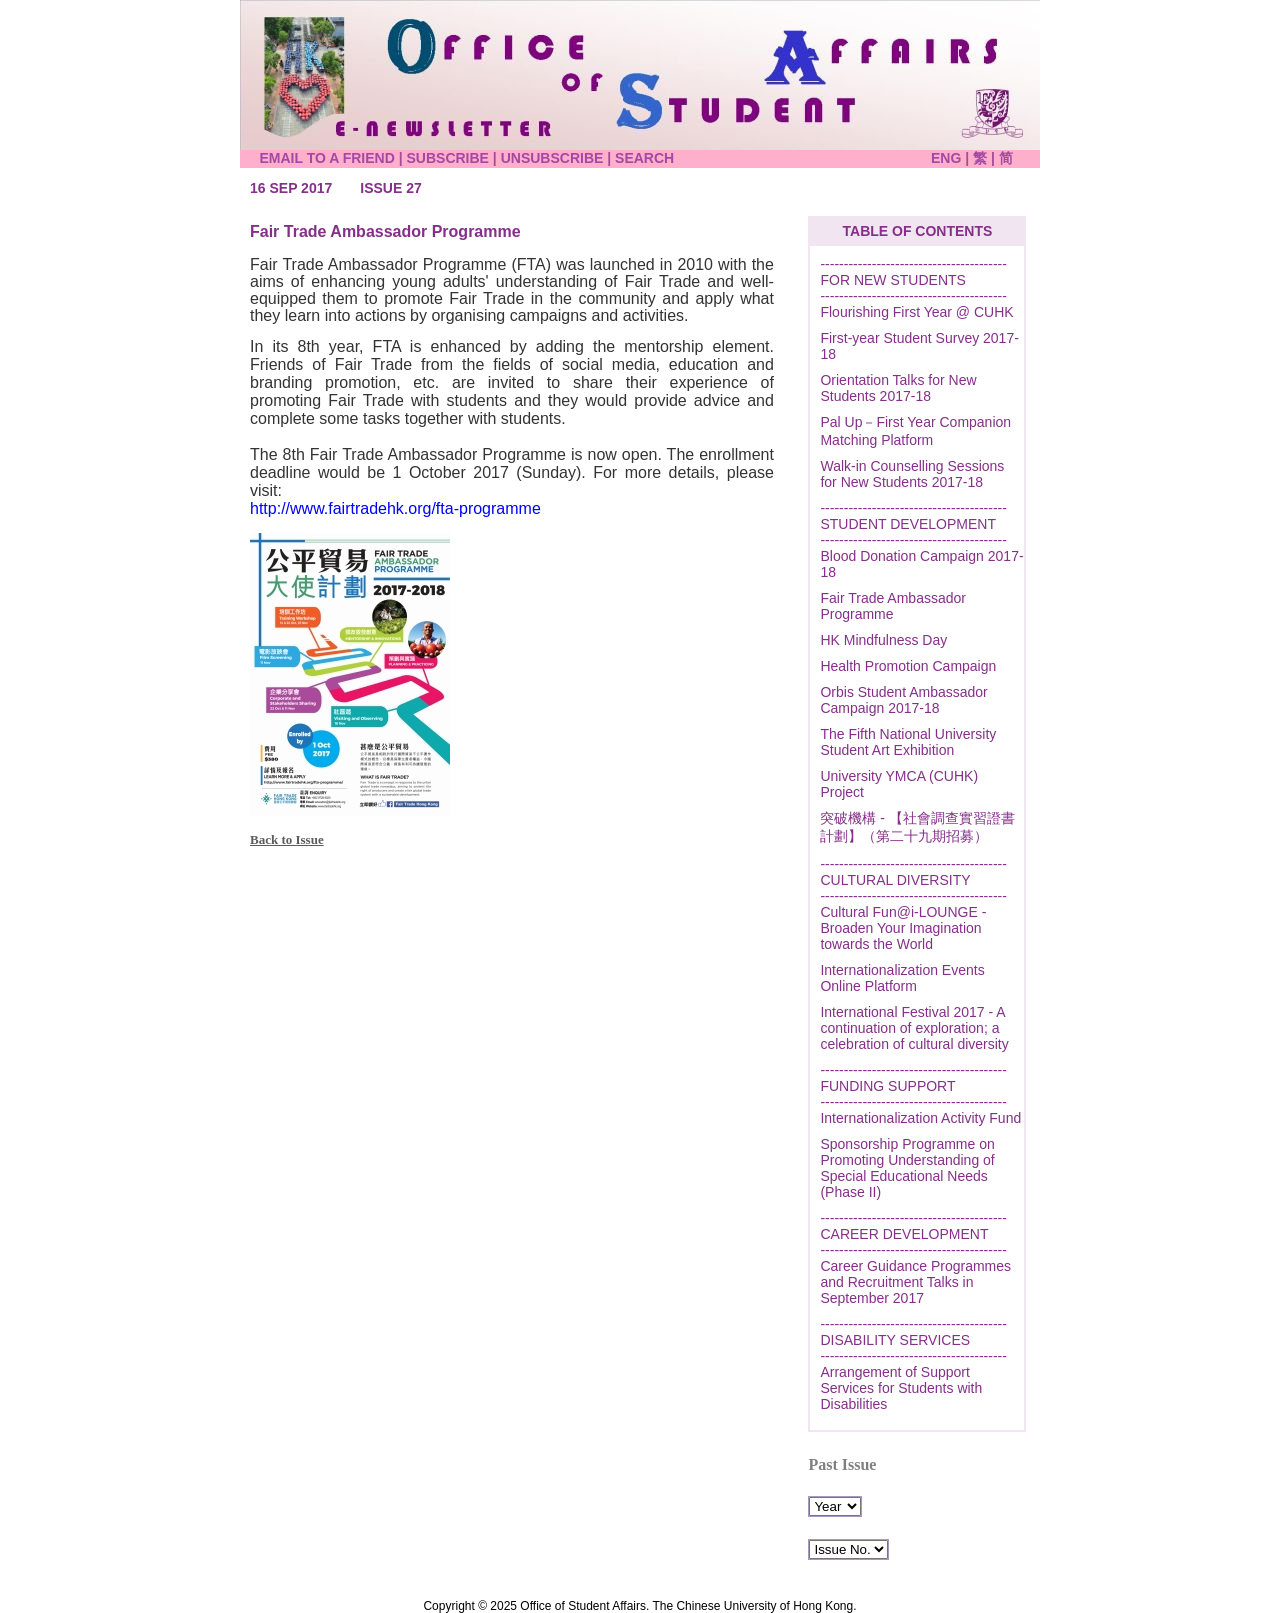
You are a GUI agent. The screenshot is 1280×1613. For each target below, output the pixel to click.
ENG (948, 158)
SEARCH (644, 158)
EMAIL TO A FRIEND (326, 158)
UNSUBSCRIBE (552, 158)
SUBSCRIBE (448, 158)
